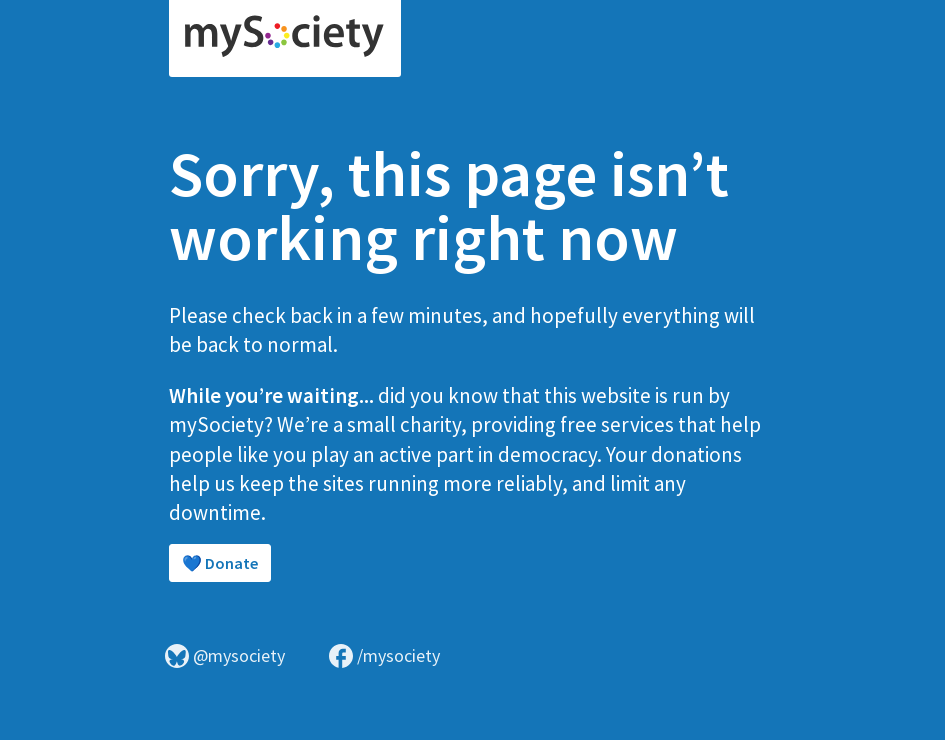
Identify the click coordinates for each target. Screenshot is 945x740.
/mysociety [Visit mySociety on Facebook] (384, 656)
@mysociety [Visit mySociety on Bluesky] (225, 656)
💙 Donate (220, 563)
